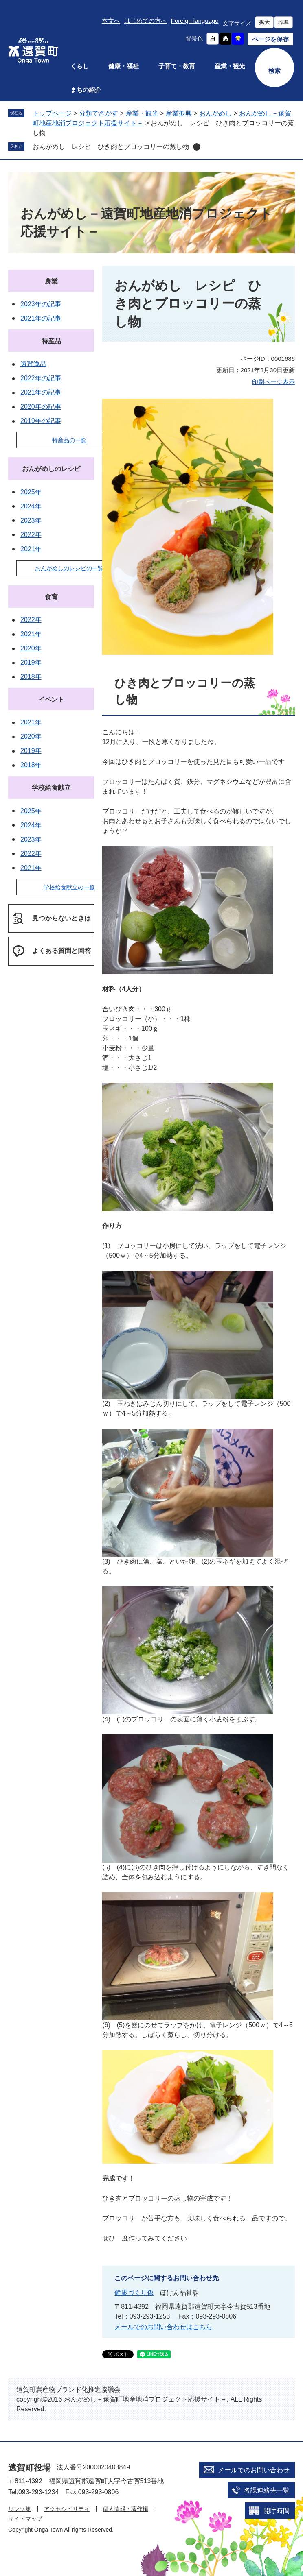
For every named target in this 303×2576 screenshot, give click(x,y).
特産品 (51, 341)
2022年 (31, 534)
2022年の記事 (40, 378)
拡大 (264, 22)
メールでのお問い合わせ (254, 2470)
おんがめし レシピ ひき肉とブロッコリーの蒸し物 (111, 146)
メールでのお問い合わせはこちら (163, 2326)
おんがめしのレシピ (51, 468)
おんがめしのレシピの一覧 (69, 568)
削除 (196, 147)
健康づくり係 (134, 2292)
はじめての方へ (145, 20)
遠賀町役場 (29, 2467)
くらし (79, 66)
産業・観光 (230, 66)
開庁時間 (276, 2510)
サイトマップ (25, 2518)
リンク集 (19, 2509)
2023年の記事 (40, 304)
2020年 (31, 648)
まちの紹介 (85, 89)
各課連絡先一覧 (267, 2490)
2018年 (31, 676)
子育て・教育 (176, 66)
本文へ (111, 20)
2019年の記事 (40, 420)
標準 (283, 22)
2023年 (31, 520)
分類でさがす (98, 113)
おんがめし (215, 113)
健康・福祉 (123, 66)
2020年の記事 (40, 406)
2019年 (31, 662)
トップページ (52, 113)
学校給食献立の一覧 (69, 887)
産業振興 (179, 113)
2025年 (31, 492)
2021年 (31, 548)
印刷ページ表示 (273, 381)
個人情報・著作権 (125, 2509)
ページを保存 (270, 39)
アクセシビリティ (67, 2509)
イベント (51, 699)
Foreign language (195, 20)
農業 (51, 281)
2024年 (31, 506)
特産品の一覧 (69, 440)
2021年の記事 (40, 318)
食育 (51, 596)
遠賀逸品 (33, 363)
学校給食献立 (51, 787)
